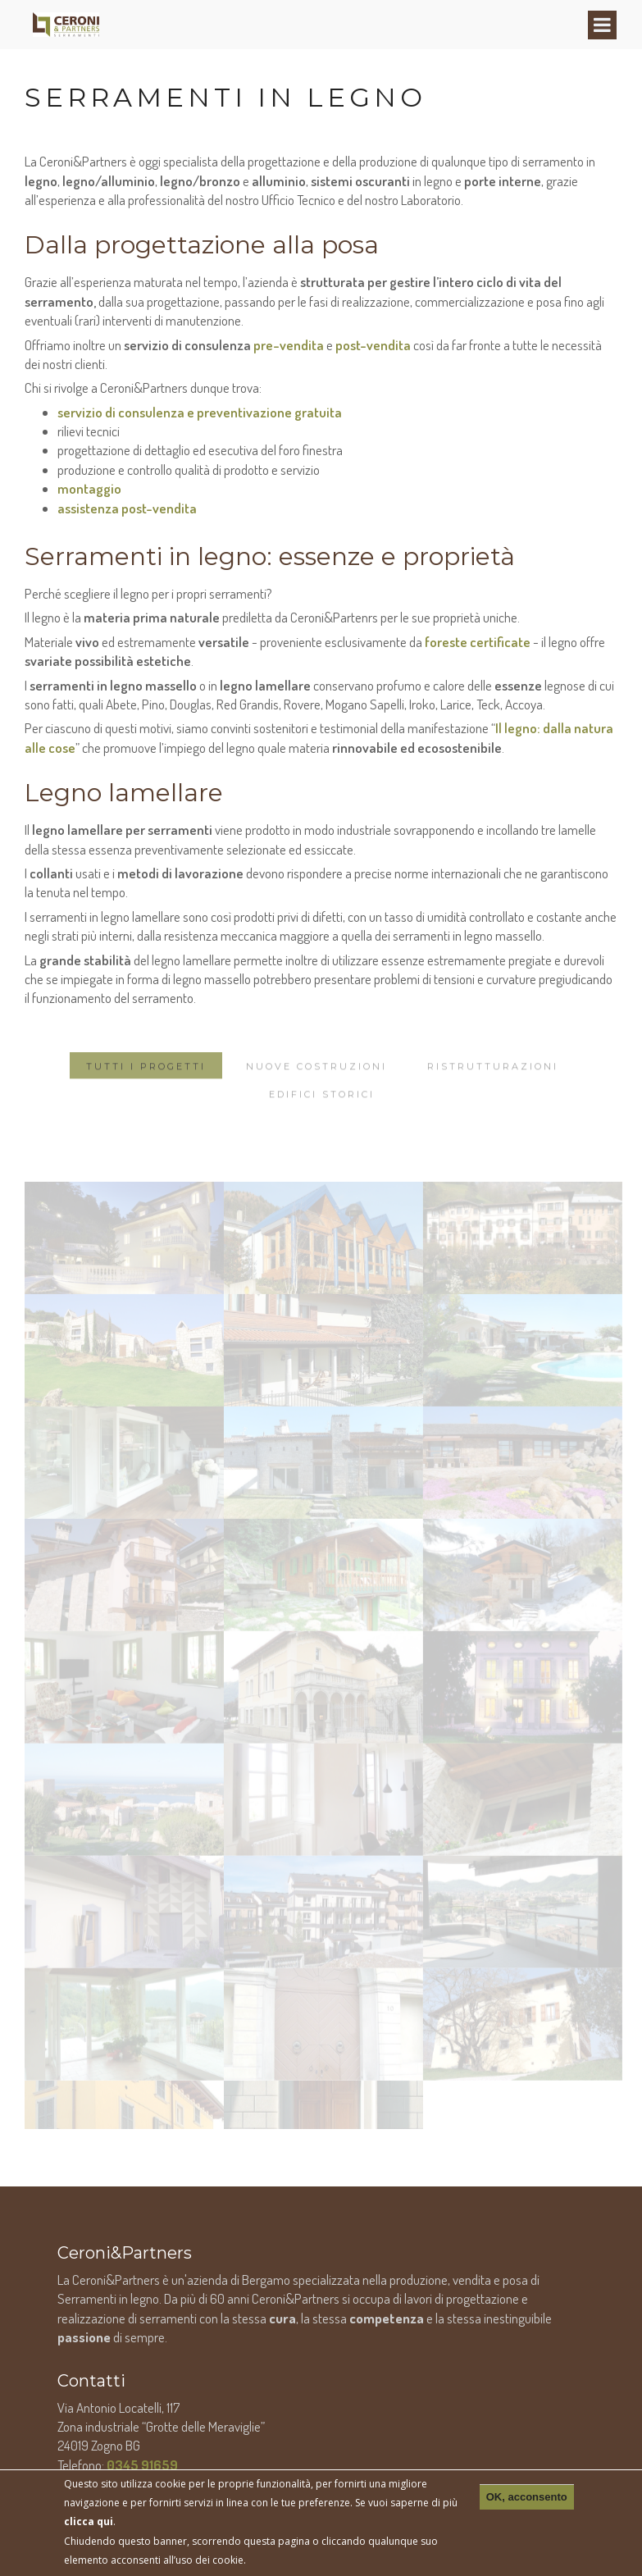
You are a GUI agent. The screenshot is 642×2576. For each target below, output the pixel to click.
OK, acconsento (526, 2497)
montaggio (89, 488)
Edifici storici (322, 1133)
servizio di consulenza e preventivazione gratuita (199, 412)
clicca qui (88, 2521)
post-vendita (373, 344)
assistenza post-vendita (127, 508)
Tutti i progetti (146, 1104)
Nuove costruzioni (316, 1104)
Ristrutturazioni (492, 1104)
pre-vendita (288, 344)
